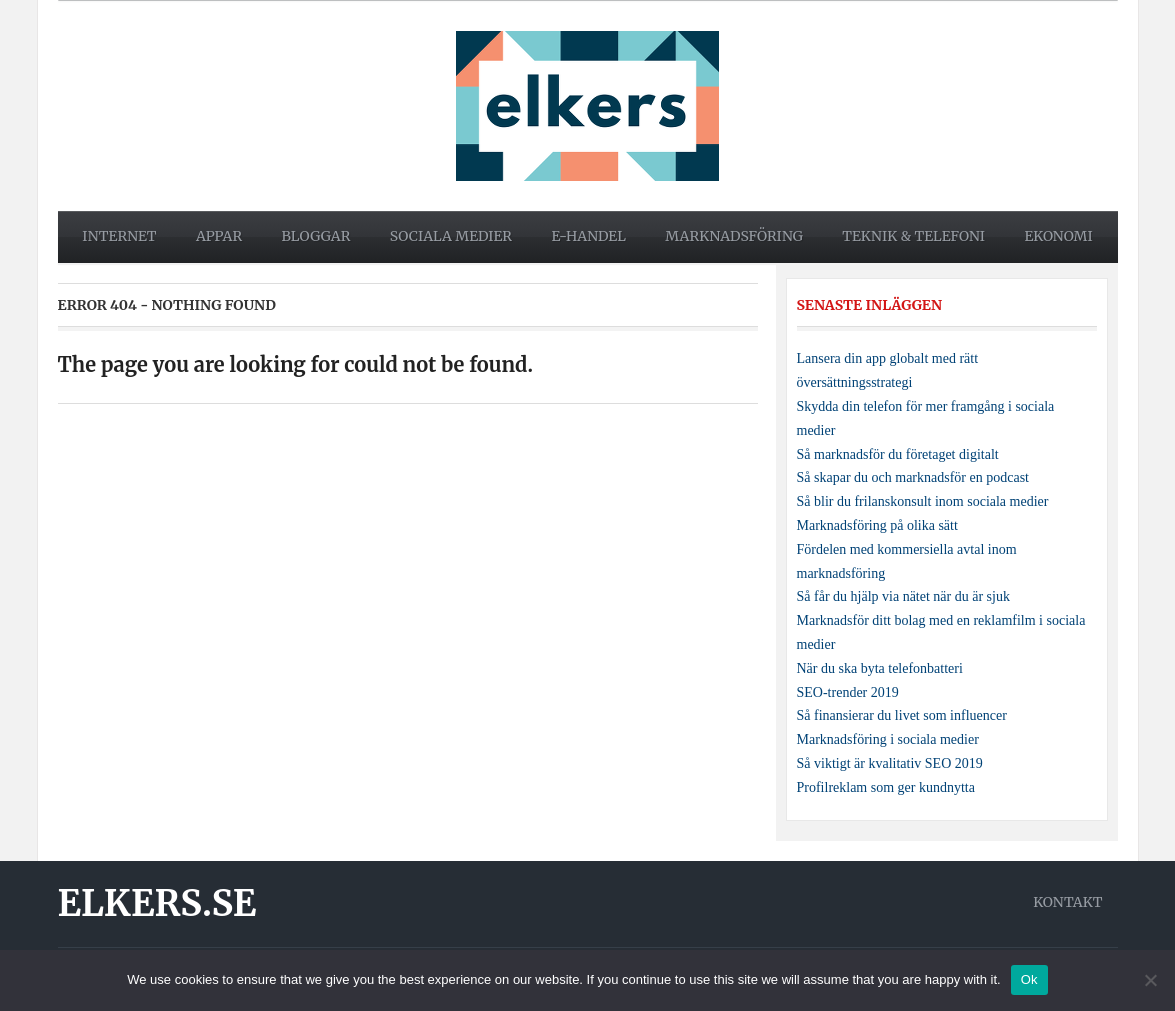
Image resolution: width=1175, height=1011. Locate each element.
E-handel (588, 236)
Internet (119, 236)
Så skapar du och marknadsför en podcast (913, 477)
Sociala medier (451, 236)
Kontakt (1067, 902)
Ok (1029, 979)
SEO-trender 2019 (848, 692)
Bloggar (316, 236)
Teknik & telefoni (913, 236)
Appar (219, 236)
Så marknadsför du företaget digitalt (898, 454)
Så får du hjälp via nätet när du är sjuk (903, 596)
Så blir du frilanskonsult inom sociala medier (923, 501)
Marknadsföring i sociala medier (888, 739)
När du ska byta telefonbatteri (880, 668)
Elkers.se (157, 903)
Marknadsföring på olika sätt (877, 525)
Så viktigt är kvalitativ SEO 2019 (890, 763)
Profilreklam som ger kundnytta (886, 787)
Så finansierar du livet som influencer (902, 715)
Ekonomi (1058, 236)
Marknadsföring (734, 236)
